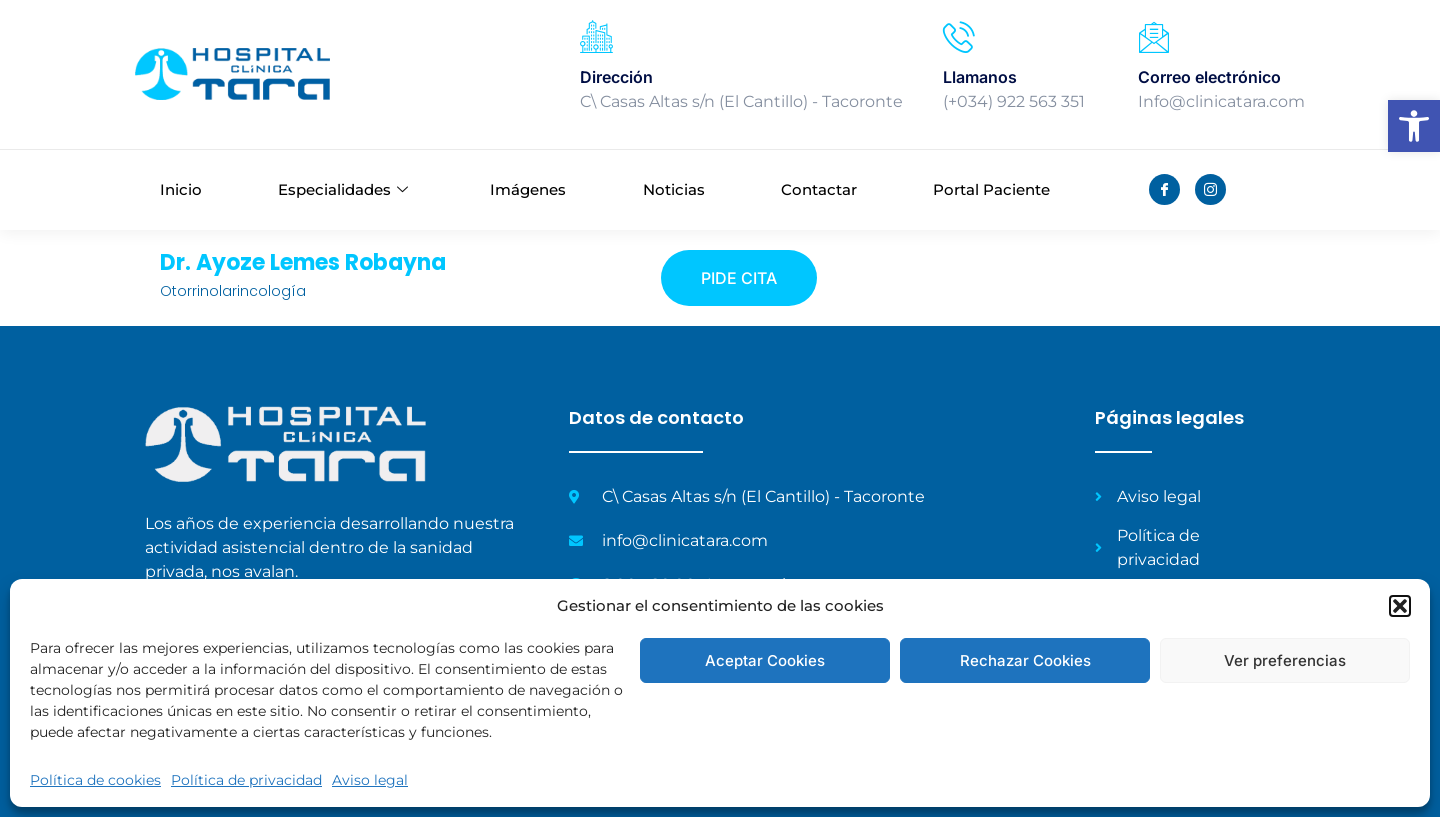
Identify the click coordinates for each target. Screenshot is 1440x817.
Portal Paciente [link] (991, 189)
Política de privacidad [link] (246, 780)
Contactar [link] (819, 189)
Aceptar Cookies (765, 660)
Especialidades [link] (343, 190)
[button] (1400, 606)
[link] (1414, 126)
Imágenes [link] (528, 189)
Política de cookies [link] (95, 780)
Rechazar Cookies (1025, 660)
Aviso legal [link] (370, 780)
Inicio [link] (181, 189)
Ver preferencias (1285, 660)
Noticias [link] (674, 189)
